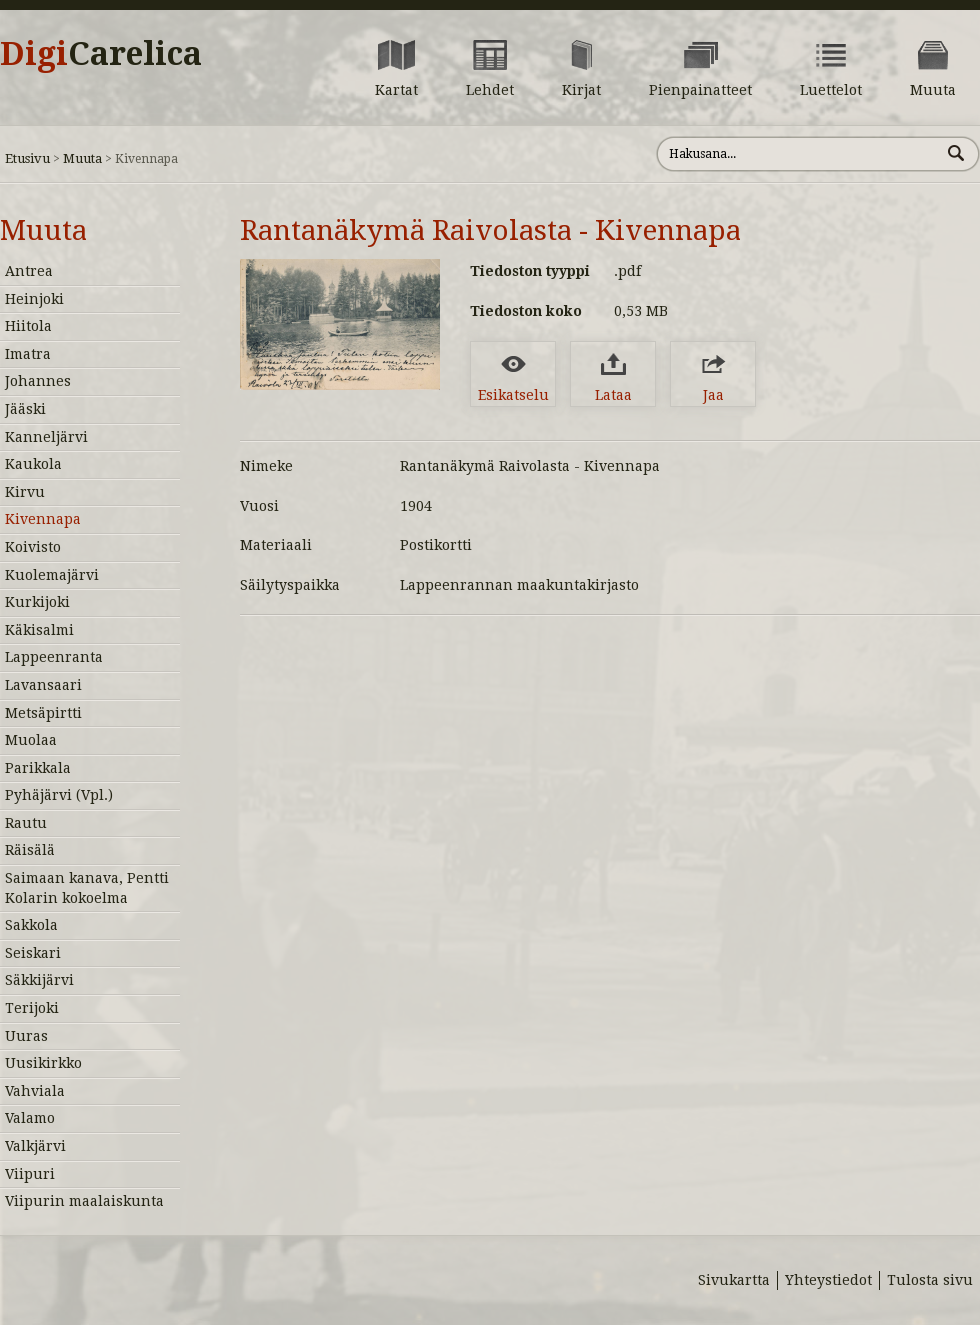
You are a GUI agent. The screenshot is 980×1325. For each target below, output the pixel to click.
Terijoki (32, 1008)
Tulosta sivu (930, 1280)
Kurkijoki (37, 602)
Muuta (82, 158)
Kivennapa (43, 519)
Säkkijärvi (39, 980)
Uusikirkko (43, 1063)
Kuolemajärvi (52, 575)
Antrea (29, 271)
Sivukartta (734, 1280)
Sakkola (31, 925)
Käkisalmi (39, 630)
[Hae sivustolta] (798, 154)
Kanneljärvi (46, 437)
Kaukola (33, 464)
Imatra (28, 354)
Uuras (26, 1036)
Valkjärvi (35, 1146)
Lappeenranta (54, 657)
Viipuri (30, 1174)
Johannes (38, 381)
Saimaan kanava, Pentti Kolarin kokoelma (87, 888)
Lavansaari (43, 685)
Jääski (25, 409)
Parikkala (38, 768)
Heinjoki (34, 299)
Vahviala (35, 1091)
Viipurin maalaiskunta (84, 1201)
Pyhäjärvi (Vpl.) (59, 795)
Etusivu (27, 158)
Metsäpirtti (43, 713)
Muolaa (31, 740)
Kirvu (25, 492)
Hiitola (28, 326)
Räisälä (30, 850)
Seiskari (33, 953)
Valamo (30, 1118)
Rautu (26, 823)
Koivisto (33, 547)
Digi (101, 54)
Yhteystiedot (828, 1280)
